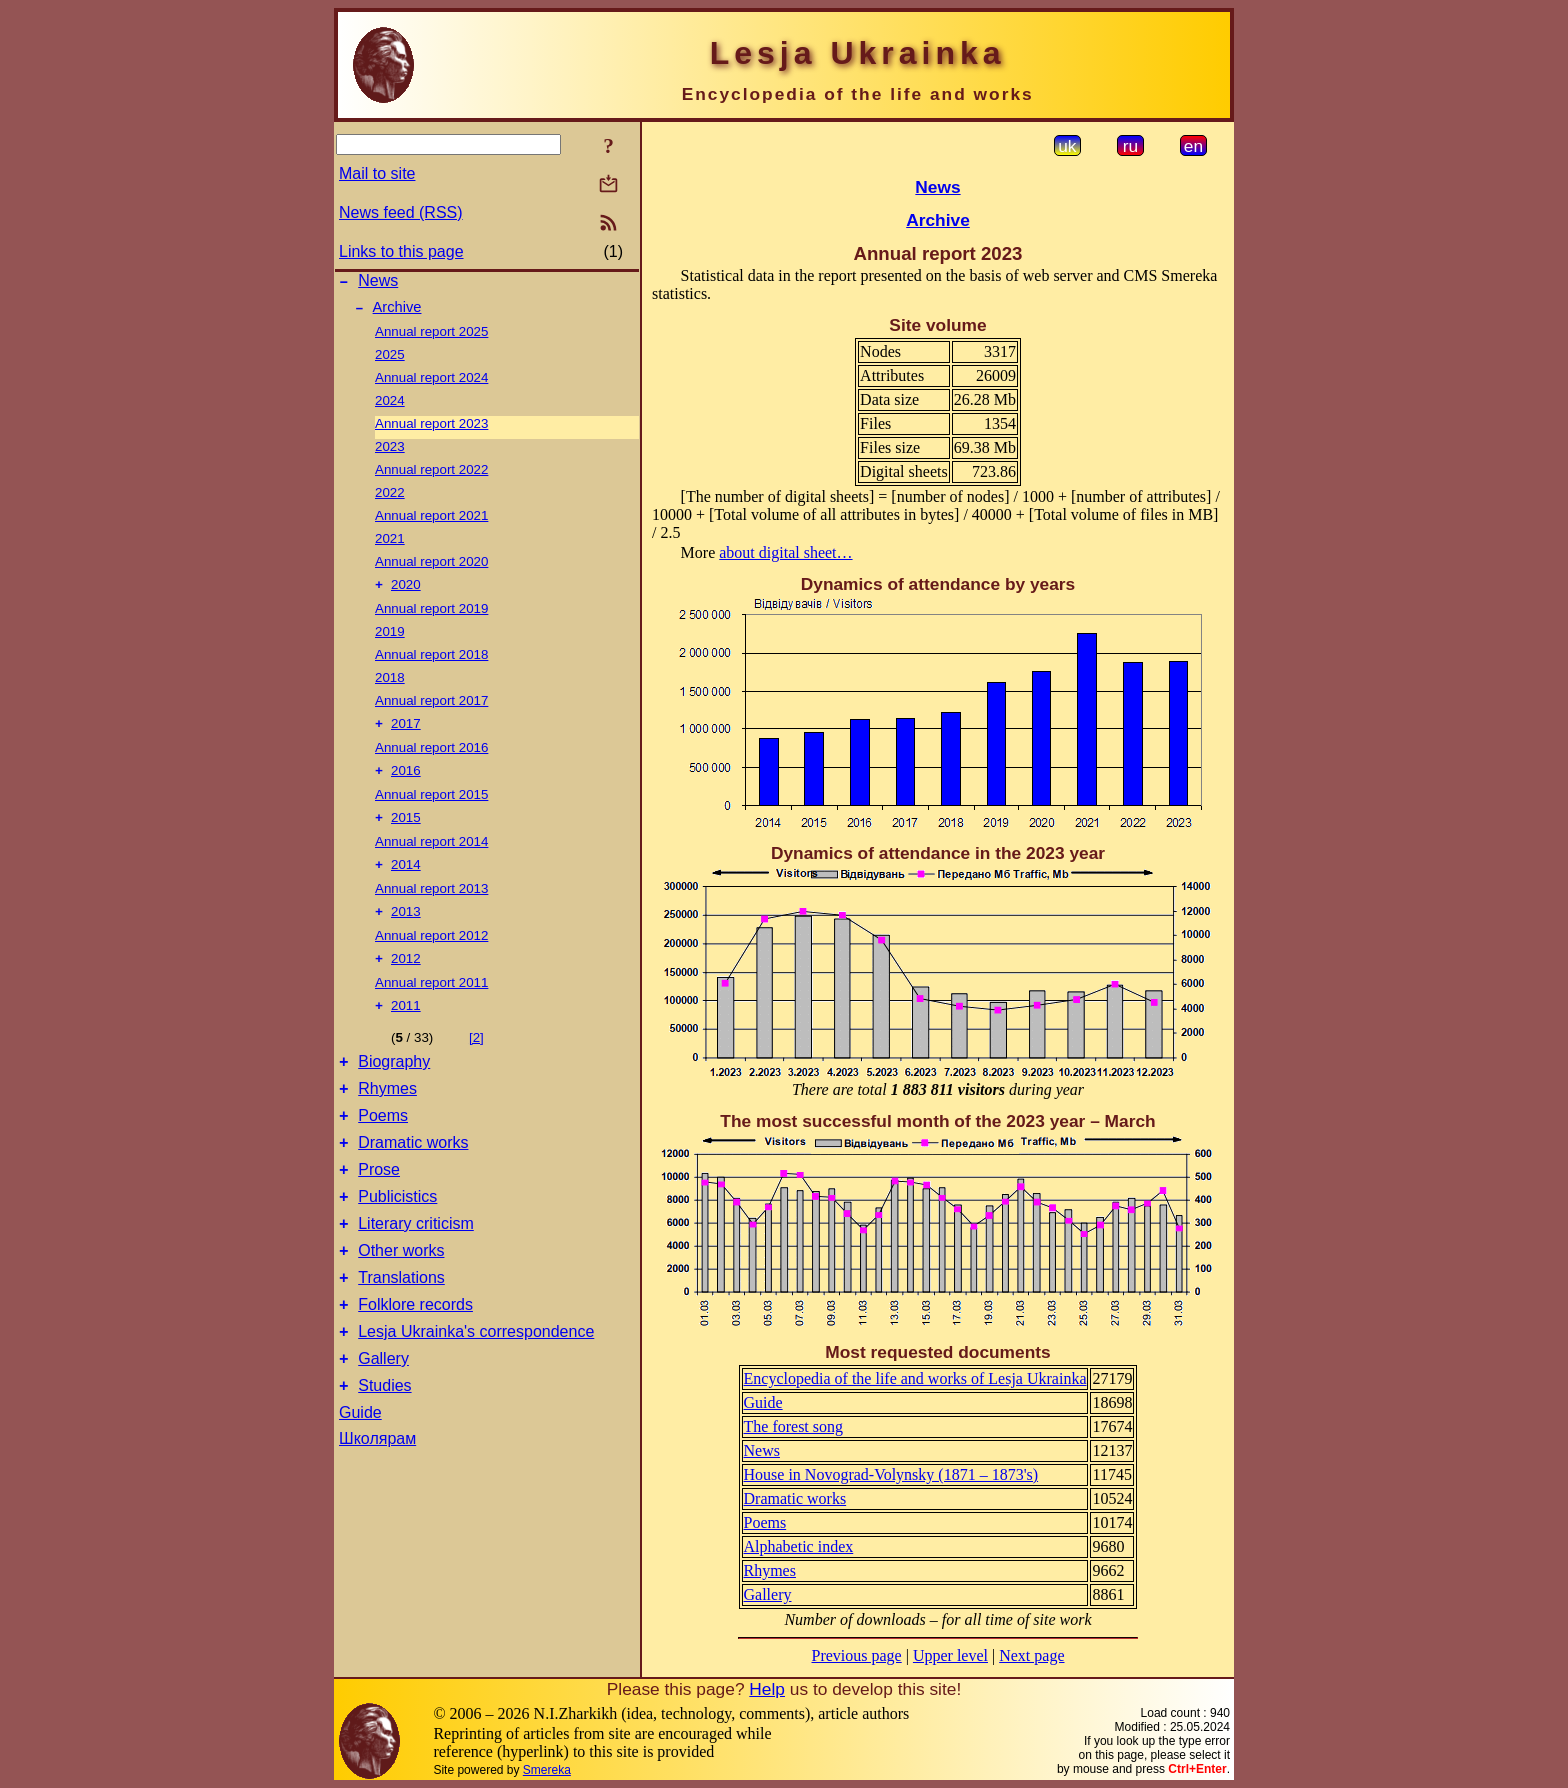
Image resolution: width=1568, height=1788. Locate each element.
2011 (406, 1027)
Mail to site (377, 173)
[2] (476, 1059)
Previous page (857, 1655)
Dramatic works (413, 1176)
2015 (406, 831)
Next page (1031, 1655)
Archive (397, 313)
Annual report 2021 (431, 521)
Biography (394, 1086)
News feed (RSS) (401, 212)
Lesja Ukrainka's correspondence (476, 1386)
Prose (379, 1206)
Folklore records (415, 1356)
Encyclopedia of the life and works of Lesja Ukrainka (915, 1378)
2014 (406, 880)
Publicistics (397, 1236)
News (378, 283)
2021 (390, 544)
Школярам (377, 1499)
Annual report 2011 (431, 1002)
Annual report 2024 (431, 383)
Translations (401, 1326)
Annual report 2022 (431, 475)
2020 (406, 592)
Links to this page (401, 251)
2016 (406, 782)
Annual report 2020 (431, 567)
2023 (390, 452)
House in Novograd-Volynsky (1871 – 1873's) (891, 1474)
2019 (390, 639)
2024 (390, 406)
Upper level (950, 1655)
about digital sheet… (785, 552)
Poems (383, 1146)
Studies (384, 1446)
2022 (390, 498)
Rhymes (387, 1116)
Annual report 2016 (431, 757)
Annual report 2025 (431, 337)
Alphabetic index (799, 1546)
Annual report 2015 (431, 806)
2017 (406, 733)
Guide (360, 1473)
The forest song (794, 1426)
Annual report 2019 (431, 616)
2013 (406, 929)
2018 (390, 685)
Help (767, 1689)
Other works (401, 1296)
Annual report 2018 (431, 662)
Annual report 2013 (431, 904)
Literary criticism (416, 1266)
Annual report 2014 (431, 855)
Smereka (547, 1770)
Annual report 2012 (431, 953)
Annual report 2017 (431, 708)
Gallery (383, 1416)
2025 (390, 360)
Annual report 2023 (431, 429)
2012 (406, 978)
